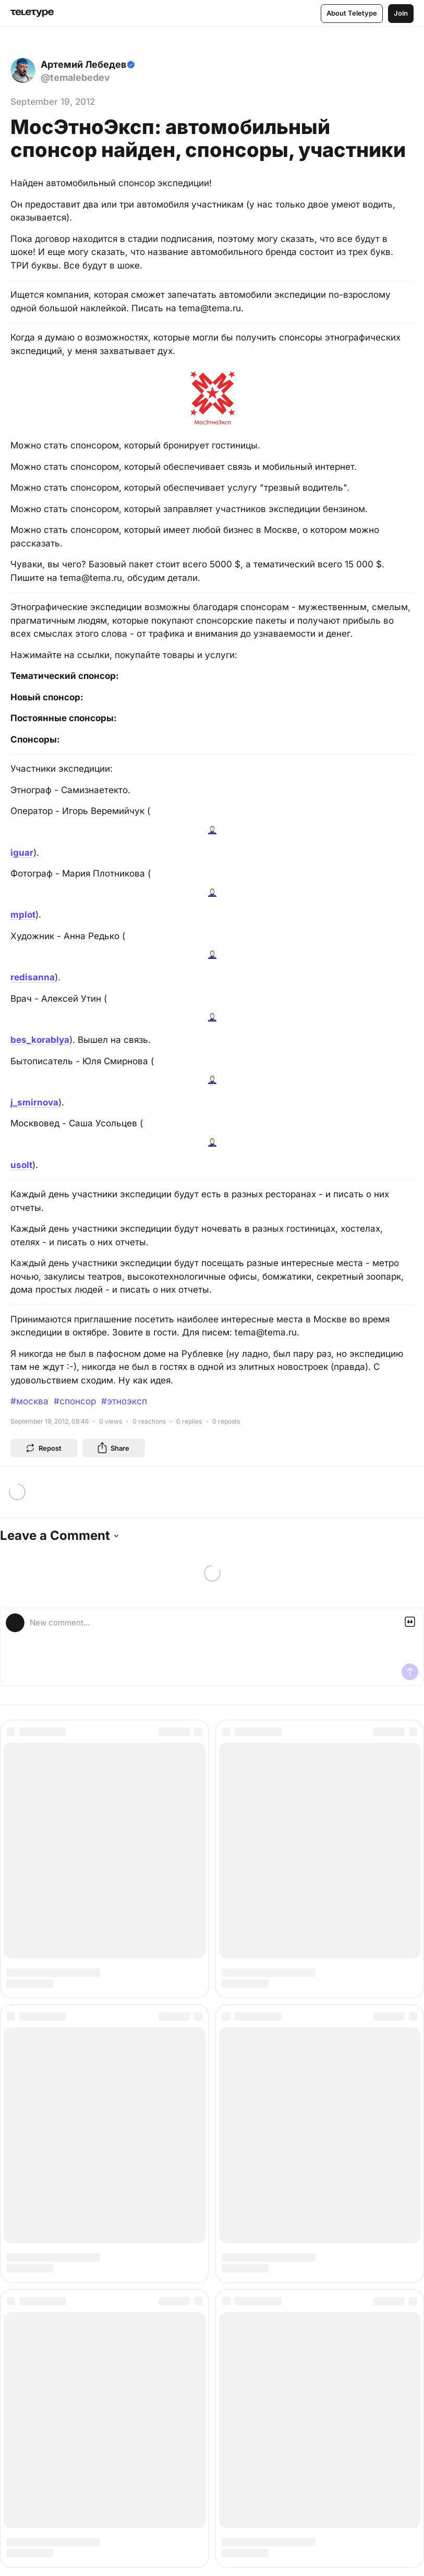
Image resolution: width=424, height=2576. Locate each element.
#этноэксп (124, 1401)
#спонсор (75, 1401)
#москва (29, 1401)
